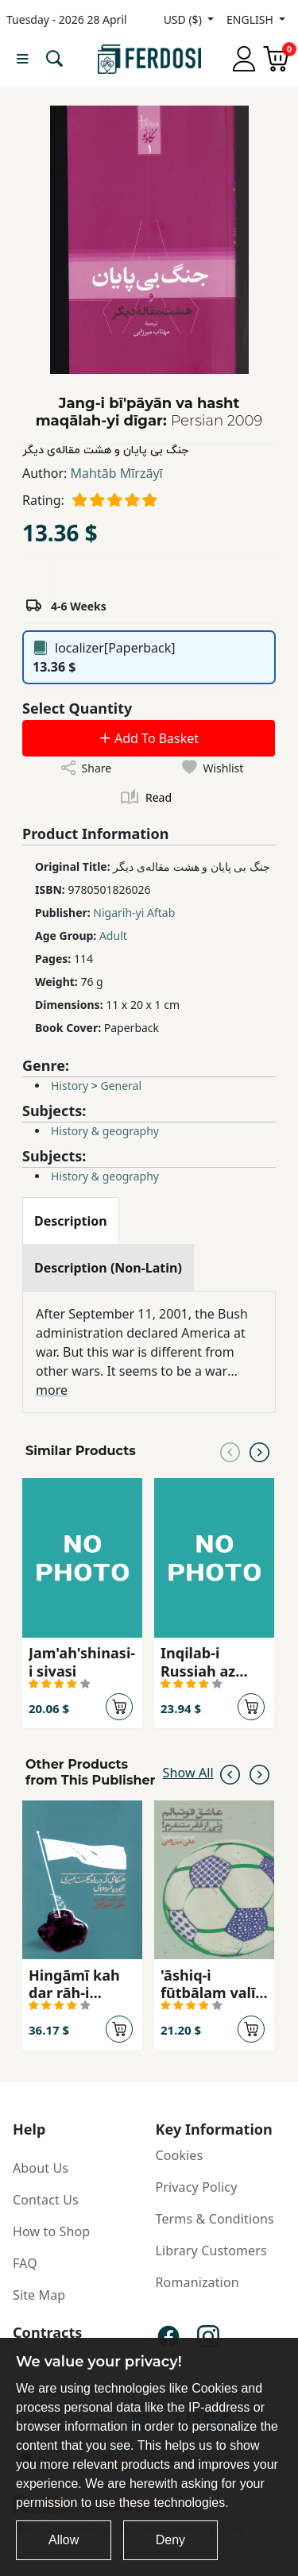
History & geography (105, 1130)
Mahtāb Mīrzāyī (117, 473)
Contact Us (46, 2199)
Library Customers (211, 2250)
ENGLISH (251, 19)
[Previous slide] (230, 1451)
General (120, 1085)
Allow (63, 2540)
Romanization (197, 2282)
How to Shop (51, 2231)
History (69, 1085)
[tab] (70, 1221)
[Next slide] (259, 1451)
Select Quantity (77, 708)
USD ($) (184, 19)
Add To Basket (149, 738)
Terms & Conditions (215, 2219)
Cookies (179, 2155)
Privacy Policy (197, 2187)
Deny (170, 2540)
